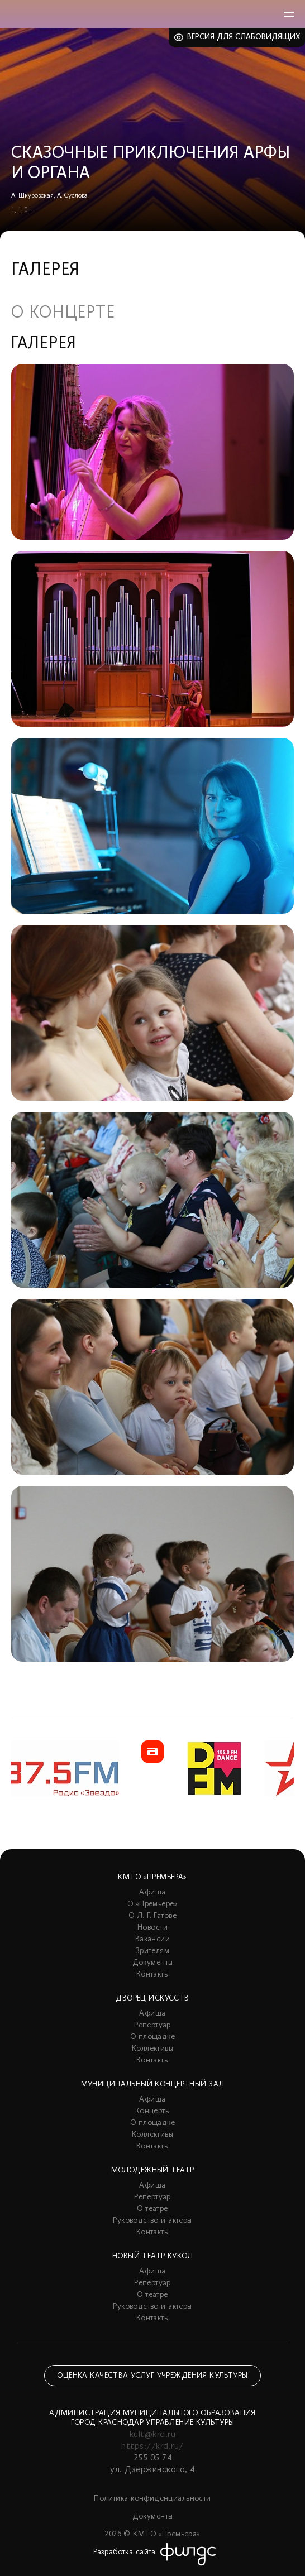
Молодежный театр (152, 2170)
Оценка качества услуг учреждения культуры (152, 2376)
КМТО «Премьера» (152, 1877)
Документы (152, 1963)
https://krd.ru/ (152, 2446)
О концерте (63, 313)
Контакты (152, 1974)
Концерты (152, 2111)
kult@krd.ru (152, 2434)
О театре (152, 2209)
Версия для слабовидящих (244, 37)
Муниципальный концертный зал (153, 2084)
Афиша (152, 1892)
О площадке (152, 2037)
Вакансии (152, 1939)
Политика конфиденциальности (152, 2499)
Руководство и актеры (152, 2221)
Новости (152, 1927)
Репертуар (152, 2025)
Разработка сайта (124, 2552)
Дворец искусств (152, 1998)
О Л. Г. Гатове (152, 1916)
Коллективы (152, 2049)
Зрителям (152, 1951)
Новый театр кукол (152, 2256)
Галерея (44, 344)
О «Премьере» (152, 1904)
